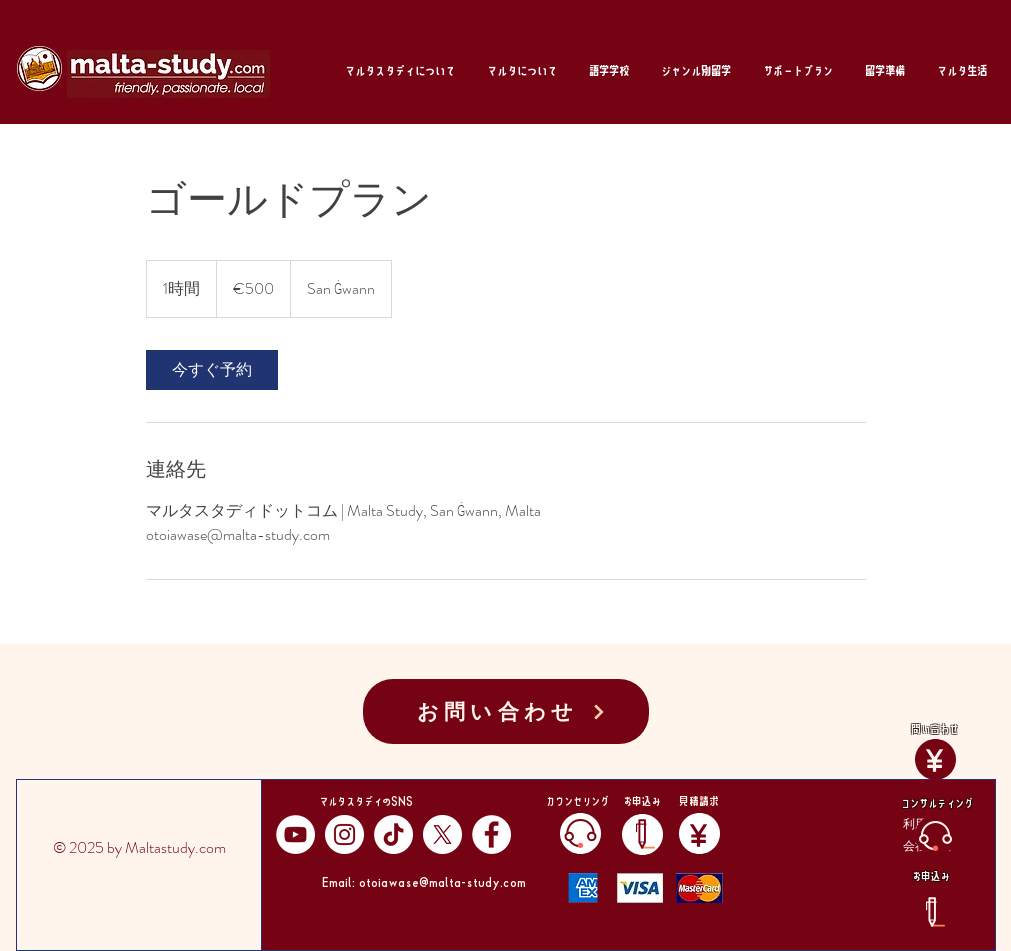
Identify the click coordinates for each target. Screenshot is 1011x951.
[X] (442, 834)
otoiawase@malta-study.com (442, 881)
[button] (400, 70)
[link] (212, 370)
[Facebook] (491, 834)
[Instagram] (344, 834)
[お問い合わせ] (506, 711)
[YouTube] (295, 834)
